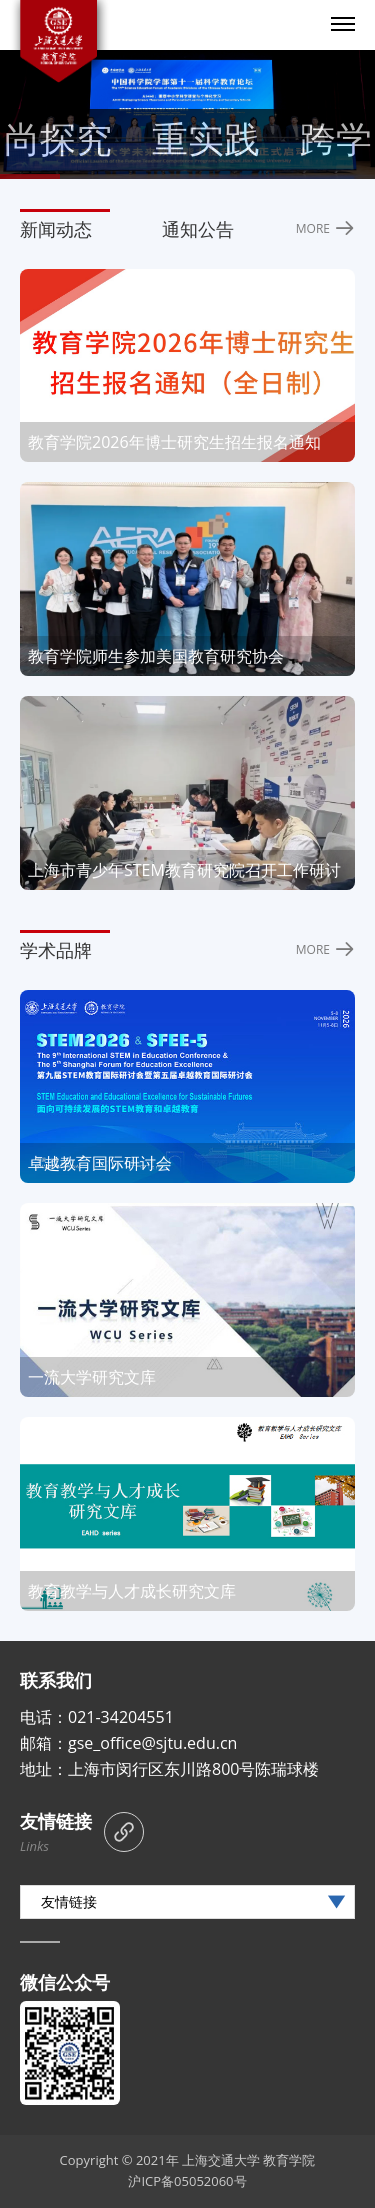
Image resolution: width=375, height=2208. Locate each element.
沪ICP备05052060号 (187, 2181)
